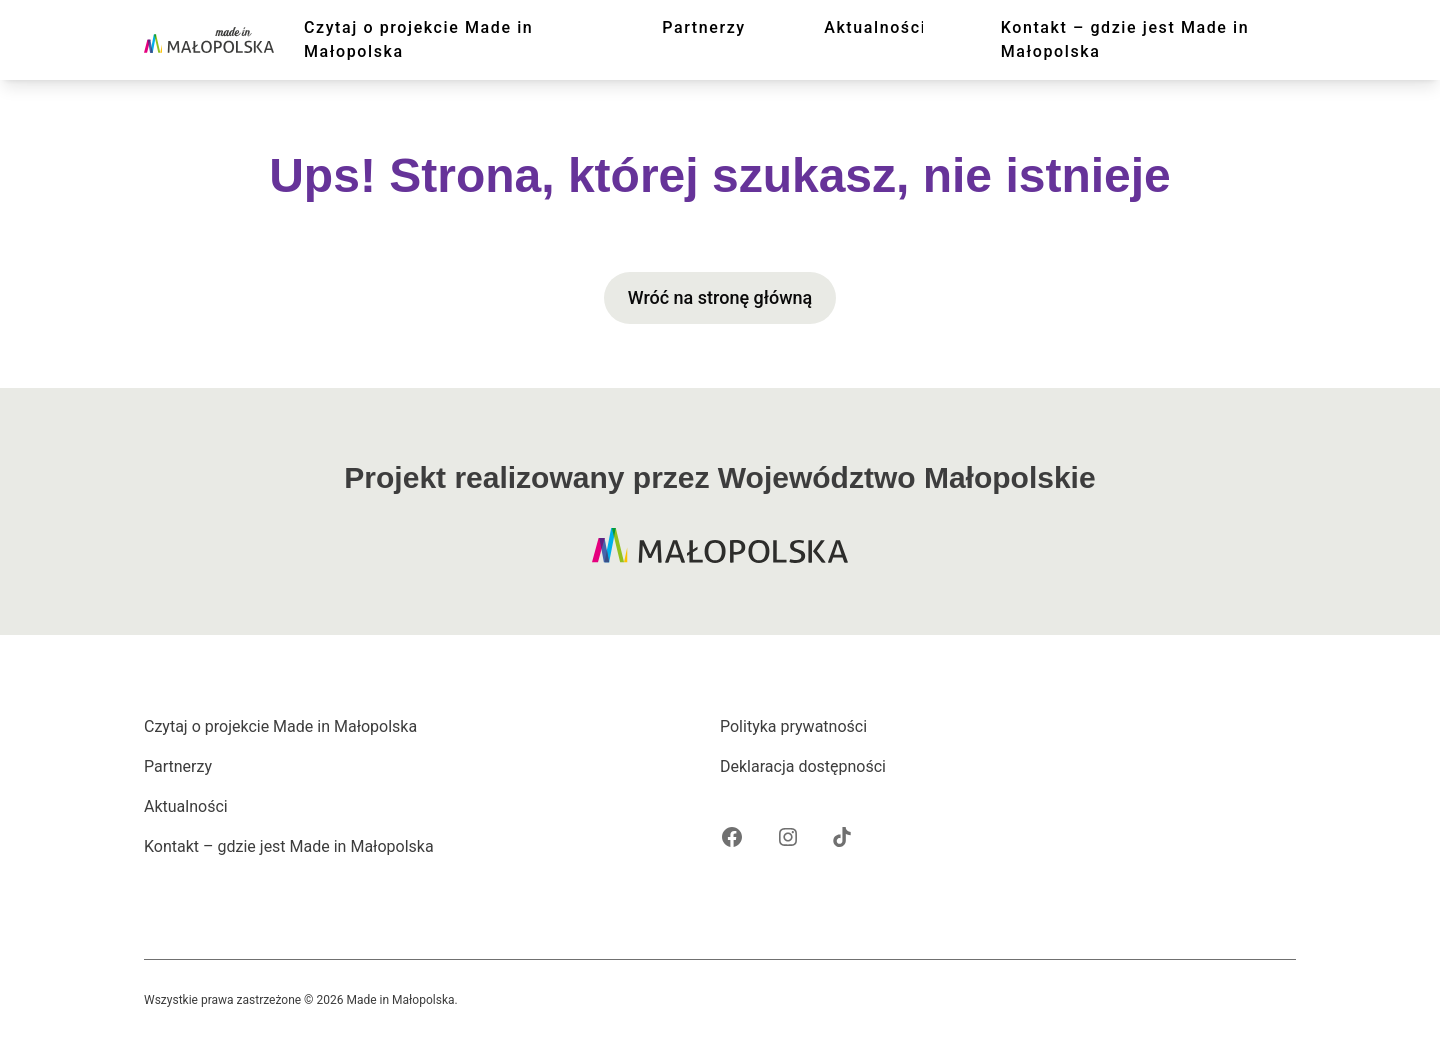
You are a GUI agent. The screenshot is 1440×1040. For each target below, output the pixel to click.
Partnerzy (704, 27)
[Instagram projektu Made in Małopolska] (788, 837)
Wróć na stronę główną (720, 297)
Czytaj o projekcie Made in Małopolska (418, 39)
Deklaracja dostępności (803, 766)
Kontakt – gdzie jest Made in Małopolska (1125, 39)
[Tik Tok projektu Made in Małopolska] (842, 837)
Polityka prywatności (793, 726)
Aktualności (875, 27)
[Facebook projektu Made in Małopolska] (732, 837)
